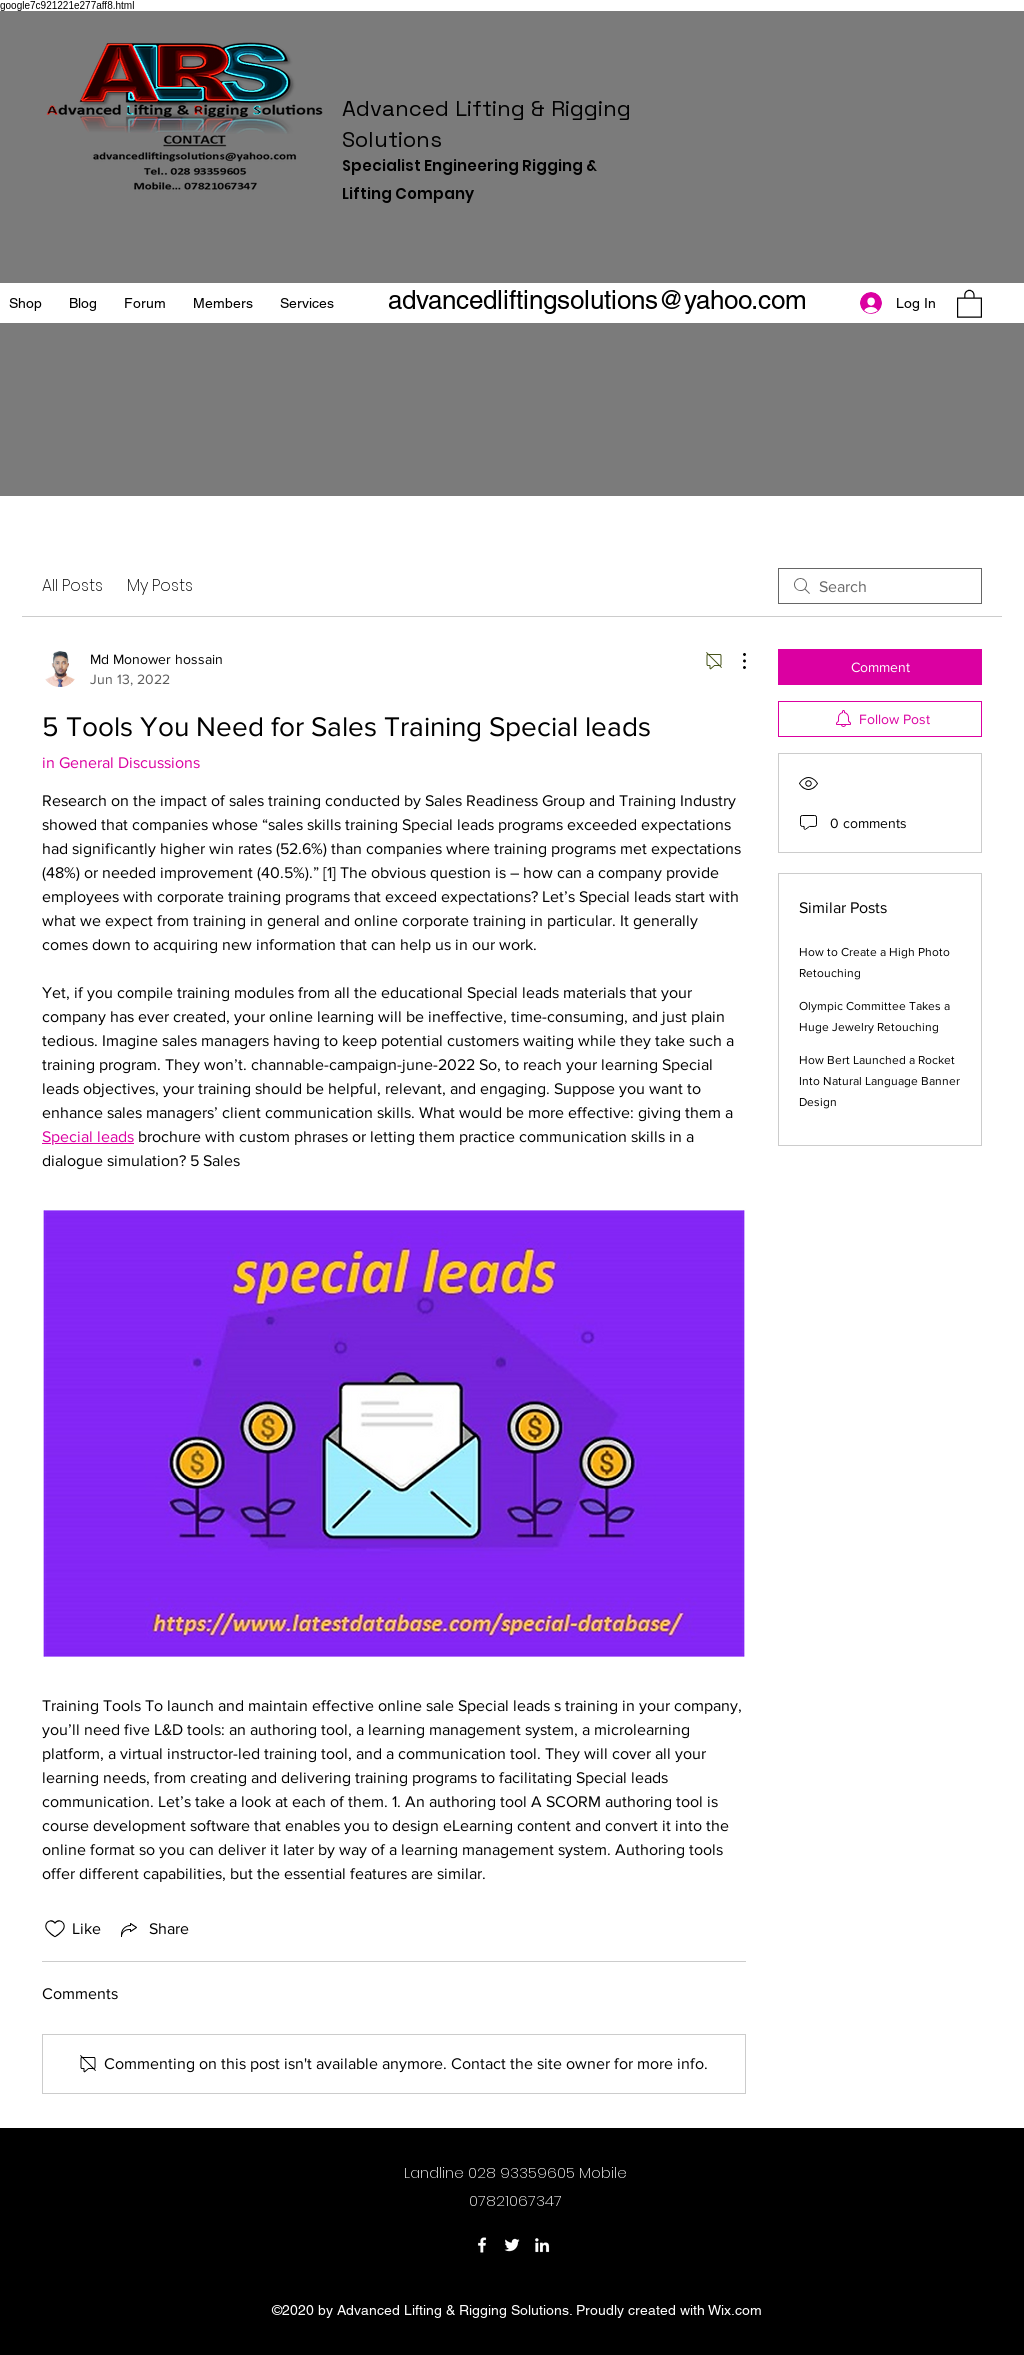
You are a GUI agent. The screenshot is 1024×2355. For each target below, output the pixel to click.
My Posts (160, 585)
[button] (969, 303)
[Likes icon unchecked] (55, 1929)
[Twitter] (512, 2245)
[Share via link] (153, 1929)
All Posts (72, 585)
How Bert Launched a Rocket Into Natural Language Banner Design (879, 1081)
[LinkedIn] (542, 2245)
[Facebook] (482, 2245)
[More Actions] (734, 661)
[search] (880, 586)
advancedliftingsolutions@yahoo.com (597, 300)
